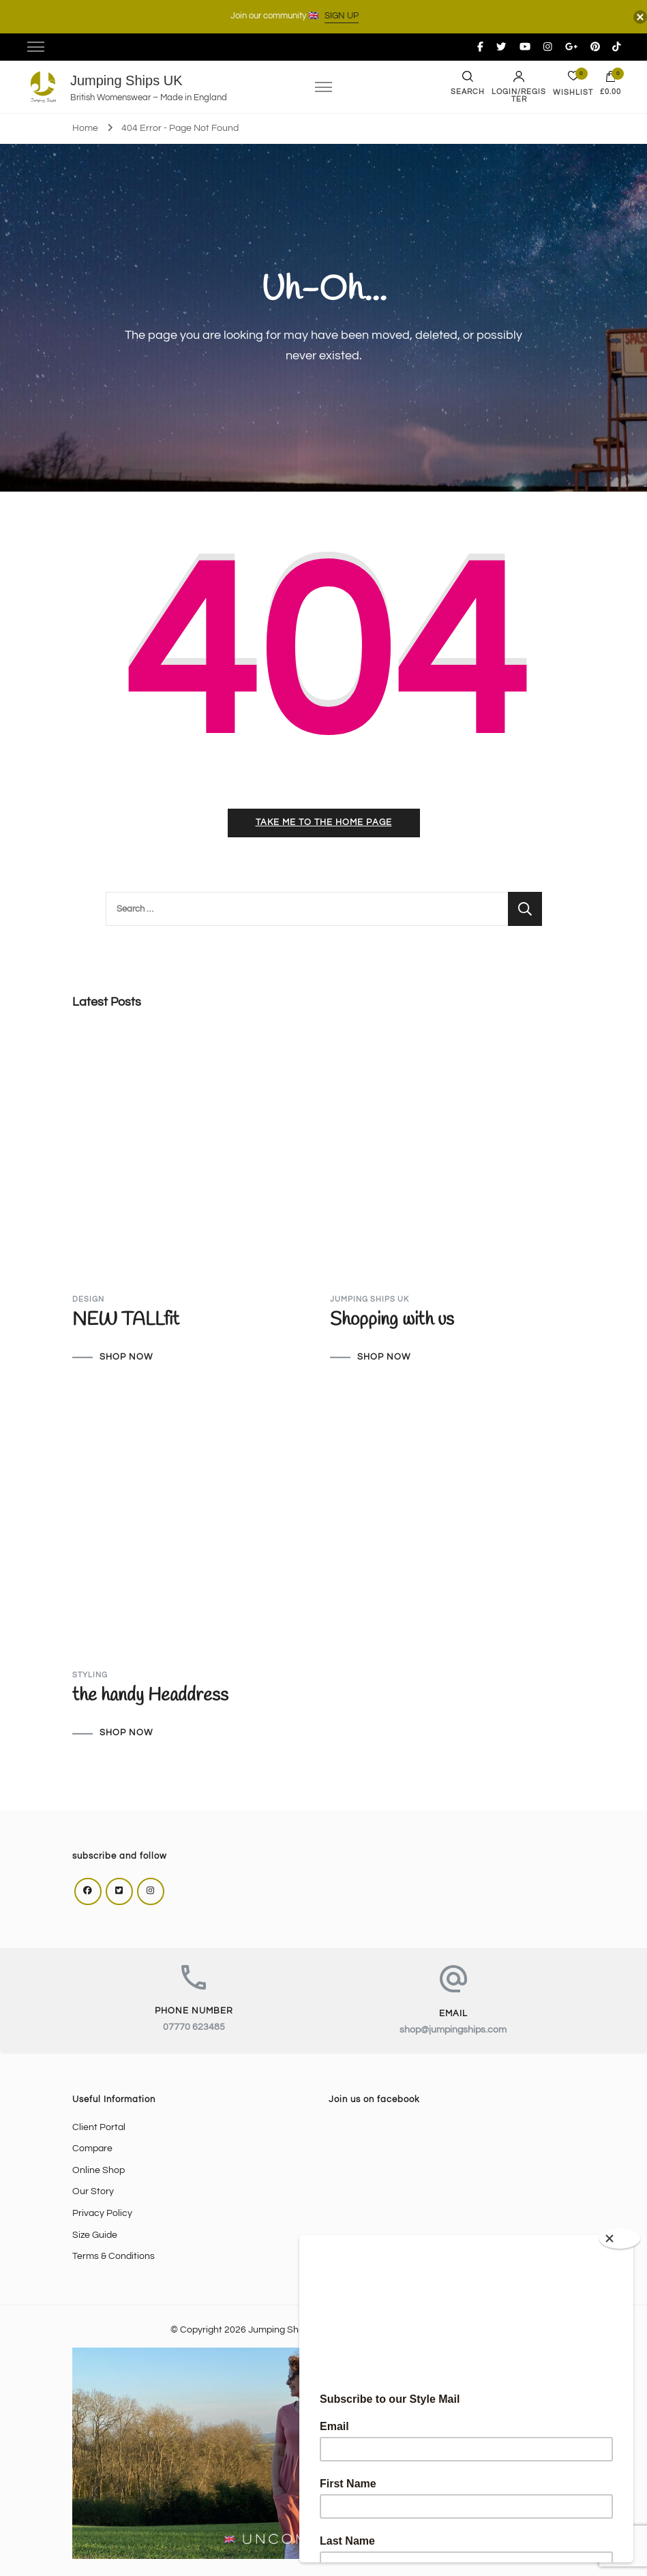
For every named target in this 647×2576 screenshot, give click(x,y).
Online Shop (98, 2170)
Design (88, 1299)
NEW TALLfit (125, 1320)
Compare (92, 2148)
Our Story (93, 2191)
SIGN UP (342, 16)
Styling (90, 1675)
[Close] (619, 2238)
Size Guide (94, 2235)
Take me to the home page (324, 822)
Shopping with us (392, 1320)
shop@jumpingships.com (453, 2029)
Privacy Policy (102, 2213)
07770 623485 (194, 2027)
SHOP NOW (126, 1357)
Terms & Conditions (113, 2256)
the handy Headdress (150, 1695)
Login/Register (519, 87)
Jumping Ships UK (126, 80)
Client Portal (98, 2127)
